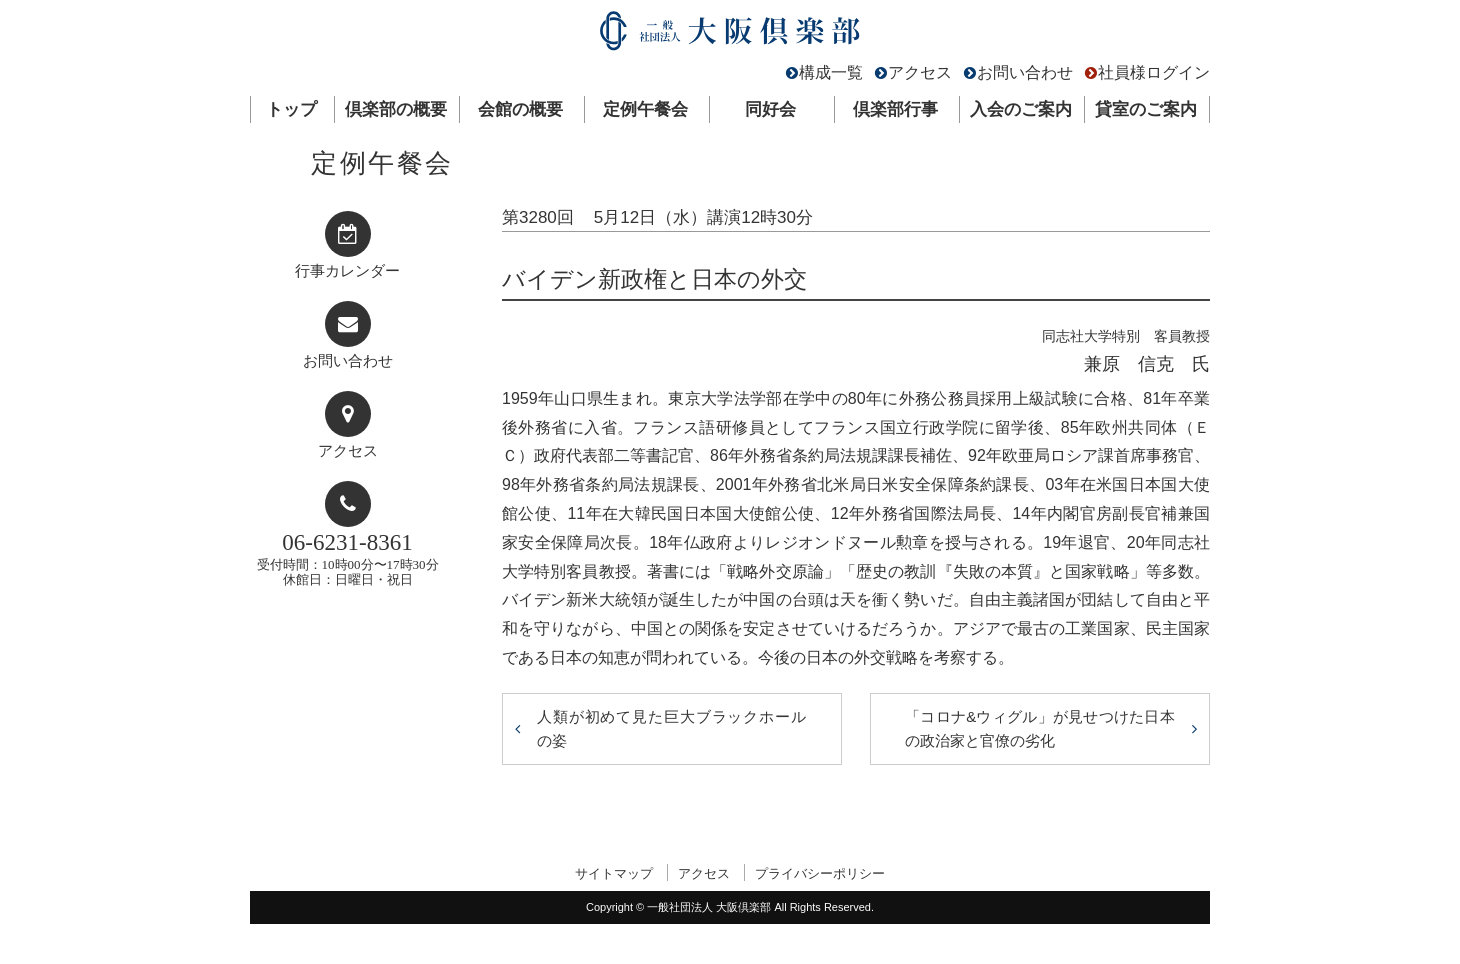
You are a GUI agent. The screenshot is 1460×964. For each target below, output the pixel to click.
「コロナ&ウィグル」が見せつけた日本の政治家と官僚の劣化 (1040, 728)
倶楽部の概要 (396, 109)
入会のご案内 (1021, 109)
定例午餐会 (645, 109)
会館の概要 (520, 109)
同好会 (770, 109)
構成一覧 (831, 72)
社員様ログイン (1154, 72)
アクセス (920, 72)
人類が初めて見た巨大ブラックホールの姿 (672, 728)
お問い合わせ (1025, 72)
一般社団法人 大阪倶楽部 (730, 35)
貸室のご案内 (1146, 109)
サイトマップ (614, 873)
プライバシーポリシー (820, 873)
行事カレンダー (347, 271)
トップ (291, 109)
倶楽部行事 (895, 109)
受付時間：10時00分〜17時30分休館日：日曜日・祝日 (348, 558)
